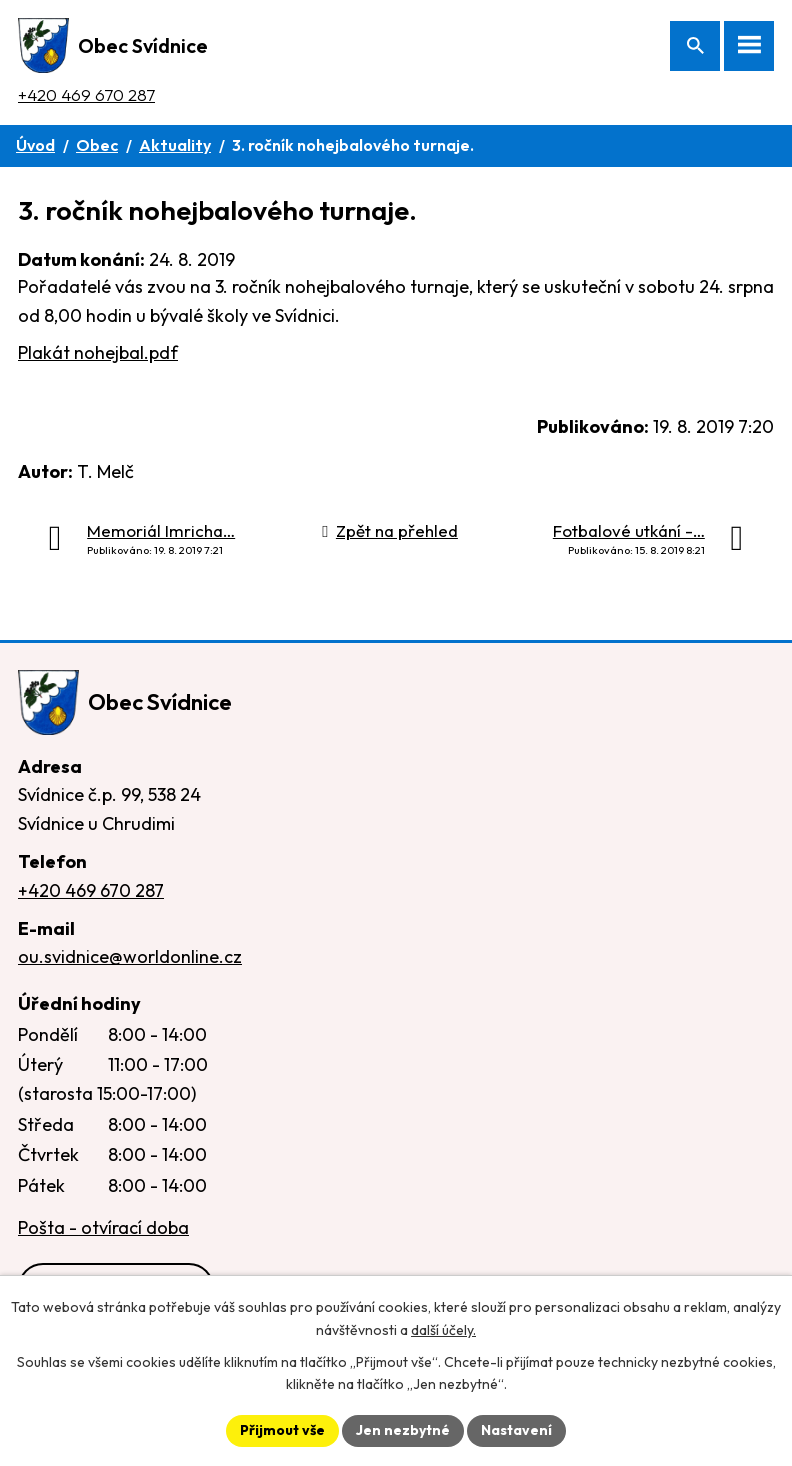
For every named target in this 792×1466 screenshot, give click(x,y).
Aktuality (175, 145)
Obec (97, 145)
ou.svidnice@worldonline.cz (130, 956)
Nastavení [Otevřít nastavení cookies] (516, 1430)
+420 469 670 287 (86, 94)
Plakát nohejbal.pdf (98, 352)
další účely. (443, 1330)
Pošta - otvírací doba (103, 1227)
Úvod (35, 145)
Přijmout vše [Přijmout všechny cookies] (282, 1430)
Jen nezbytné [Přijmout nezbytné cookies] (403, 1430)
